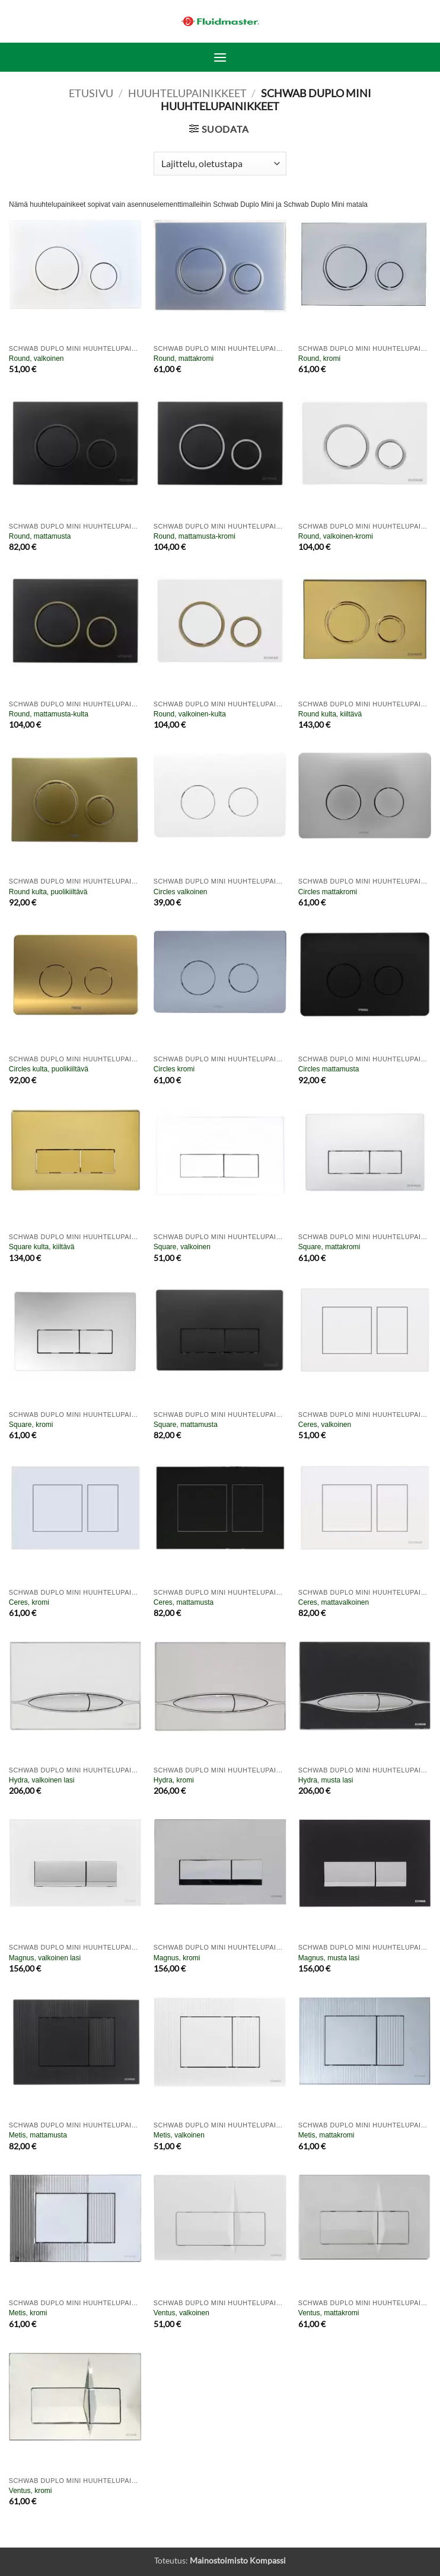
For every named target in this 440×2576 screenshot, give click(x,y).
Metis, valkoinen (179, 2135)
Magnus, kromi (177, 1958)
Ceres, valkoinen (324, 1424)
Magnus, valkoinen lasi (45, 1958)
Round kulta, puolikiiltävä (48, 892)
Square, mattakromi (329, 1247)
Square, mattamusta (186, 1424)
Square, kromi (31, 1424)
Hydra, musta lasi (325, 1780)
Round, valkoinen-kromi (335, 536)
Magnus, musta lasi (328, 1958)
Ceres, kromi (29, 1602)
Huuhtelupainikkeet (187, 93)
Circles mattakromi (327, 892)
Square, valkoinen (182, 1247)
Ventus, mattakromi (328, 2313)
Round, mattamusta (40, 536)
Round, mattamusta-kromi (194, 536)
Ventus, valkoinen (181, 2313)
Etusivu (91, 93)
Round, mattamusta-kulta (48, 714)
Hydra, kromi (174, 1780)
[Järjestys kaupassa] (220, 163)
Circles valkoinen (181, 892)
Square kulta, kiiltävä (42, 1247)
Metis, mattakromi (326, 2135)
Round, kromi (319, 358)
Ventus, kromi (30, 2491)
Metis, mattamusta (38, 2135)
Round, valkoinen (36, 358)
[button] (220, 57)
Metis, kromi (28, 2313)
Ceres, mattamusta (183, 1602)
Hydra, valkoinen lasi (42, 1780)
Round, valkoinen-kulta (190, 714)
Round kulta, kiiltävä (330, 714)
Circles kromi (174, 1069)
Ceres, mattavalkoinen (333, 1602)
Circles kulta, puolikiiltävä (48, 1069)
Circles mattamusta (328, 1069)
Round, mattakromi (183, 358)
